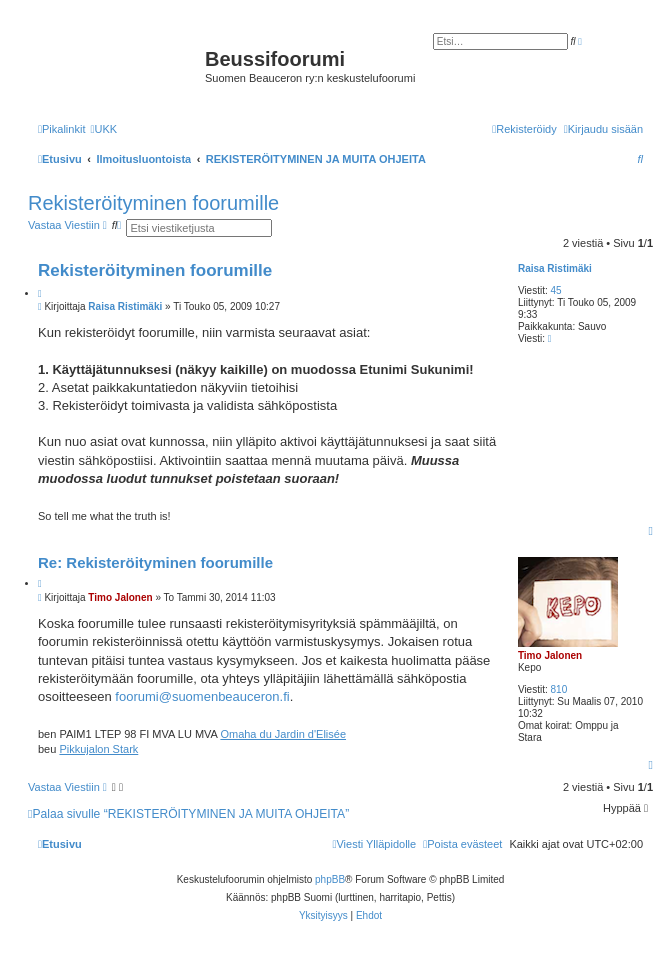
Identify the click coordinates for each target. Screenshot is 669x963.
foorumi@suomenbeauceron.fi (202, 696)
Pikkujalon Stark (98, 749)
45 (556, 290)
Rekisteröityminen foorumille (153, 203)
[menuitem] (103, 129)
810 (559, 689)
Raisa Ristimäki (555, 268)
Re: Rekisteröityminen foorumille (155, 562)
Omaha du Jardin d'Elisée (283, 734)
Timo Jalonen (550, 655)
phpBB (330, 879)
